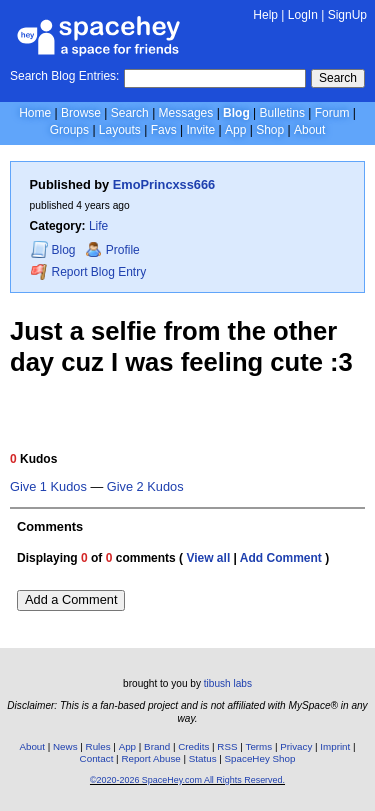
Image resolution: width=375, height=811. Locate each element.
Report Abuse (150, 758)
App (235, 130)
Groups (69, 130)
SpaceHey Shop (260, 758)
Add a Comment (71, 599)
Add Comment (281, 558)
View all (208, 558)
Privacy (296, 746)
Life (98, 226)
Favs (164, 130)
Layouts (120, 130)
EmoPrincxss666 (164, 184)
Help (265, 15)
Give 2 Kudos (145, 487)
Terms (259, 746)
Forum (332, 113)
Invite (200, 130)
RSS (227, 746)
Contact (97, 758)
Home (35, 113)
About (309, 130)
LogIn (303, 15)
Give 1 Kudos (48, 487)
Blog (236, 113)
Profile (112, 250)
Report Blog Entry (88, 271)
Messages (186, 113)
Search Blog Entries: (64, 76)
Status (203, 758)
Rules (98, 746)
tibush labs (228, 683)
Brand (157, 746)
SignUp (347, 15)
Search (338, 78)
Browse (81, 113)
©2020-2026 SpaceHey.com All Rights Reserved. (187, 780)
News (65, 746)
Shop (270, 130)
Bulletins (282, 113)
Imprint (335, 746)
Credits (193, 746)
